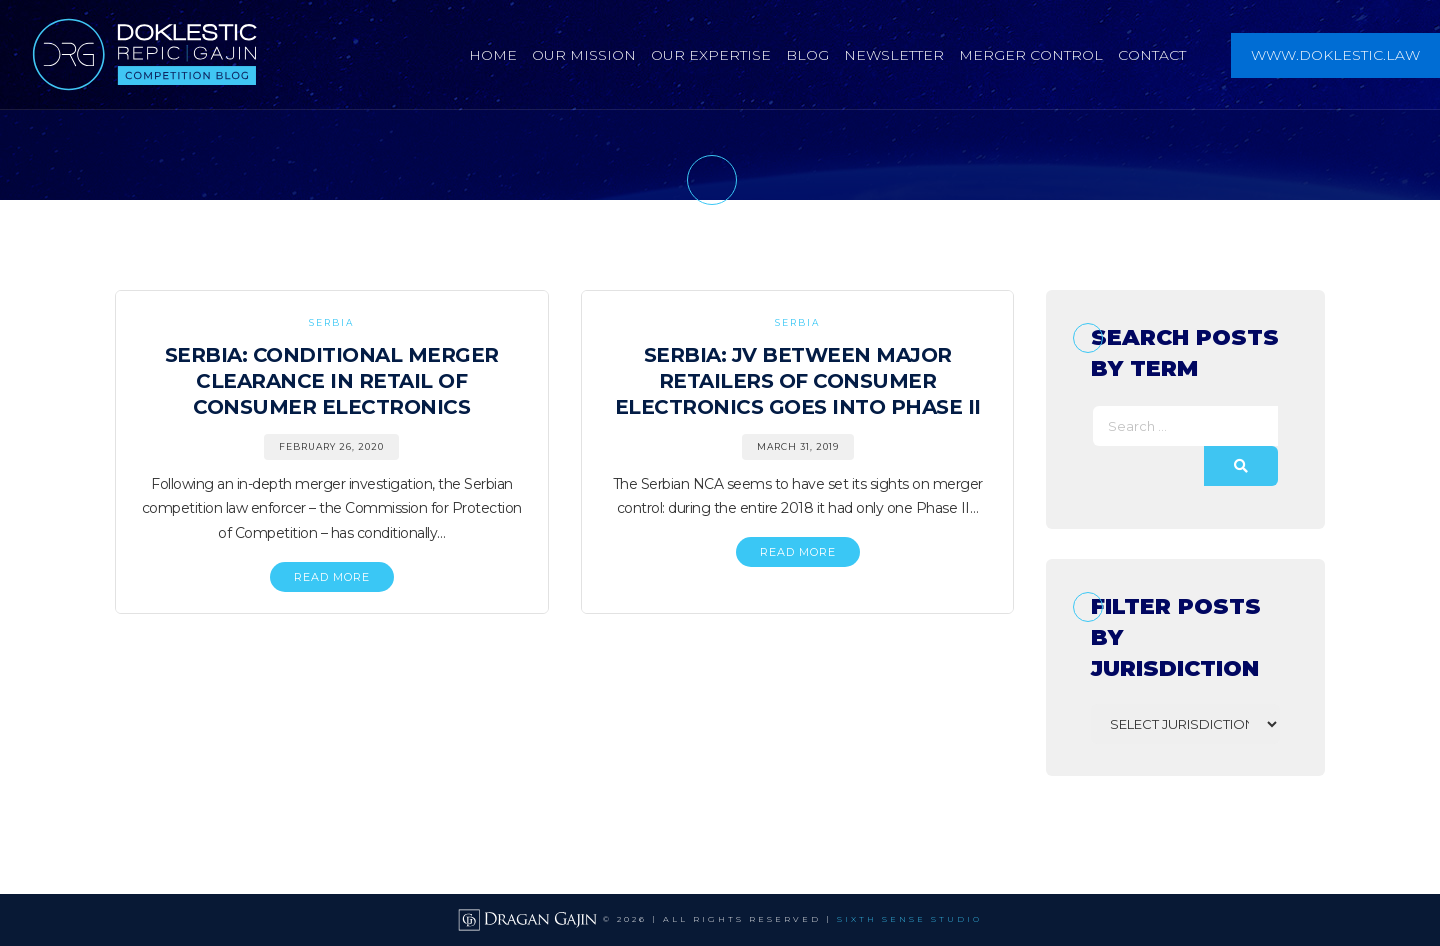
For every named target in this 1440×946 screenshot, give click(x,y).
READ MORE (332, 577)
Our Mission (584, 55)
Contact (1152, 55)
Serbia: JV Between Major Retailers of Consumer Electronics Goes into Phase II (798, 381)
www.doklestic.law (1335, 55)
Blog (807, 55)
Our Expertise (711, 55)
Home (493, 55)
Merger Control (1031, 55)
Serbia (331, 322)
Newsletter (894, 55)
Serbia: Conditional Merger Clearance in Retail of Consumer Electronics (332, 381)
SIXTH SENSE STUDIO (909, 919)
